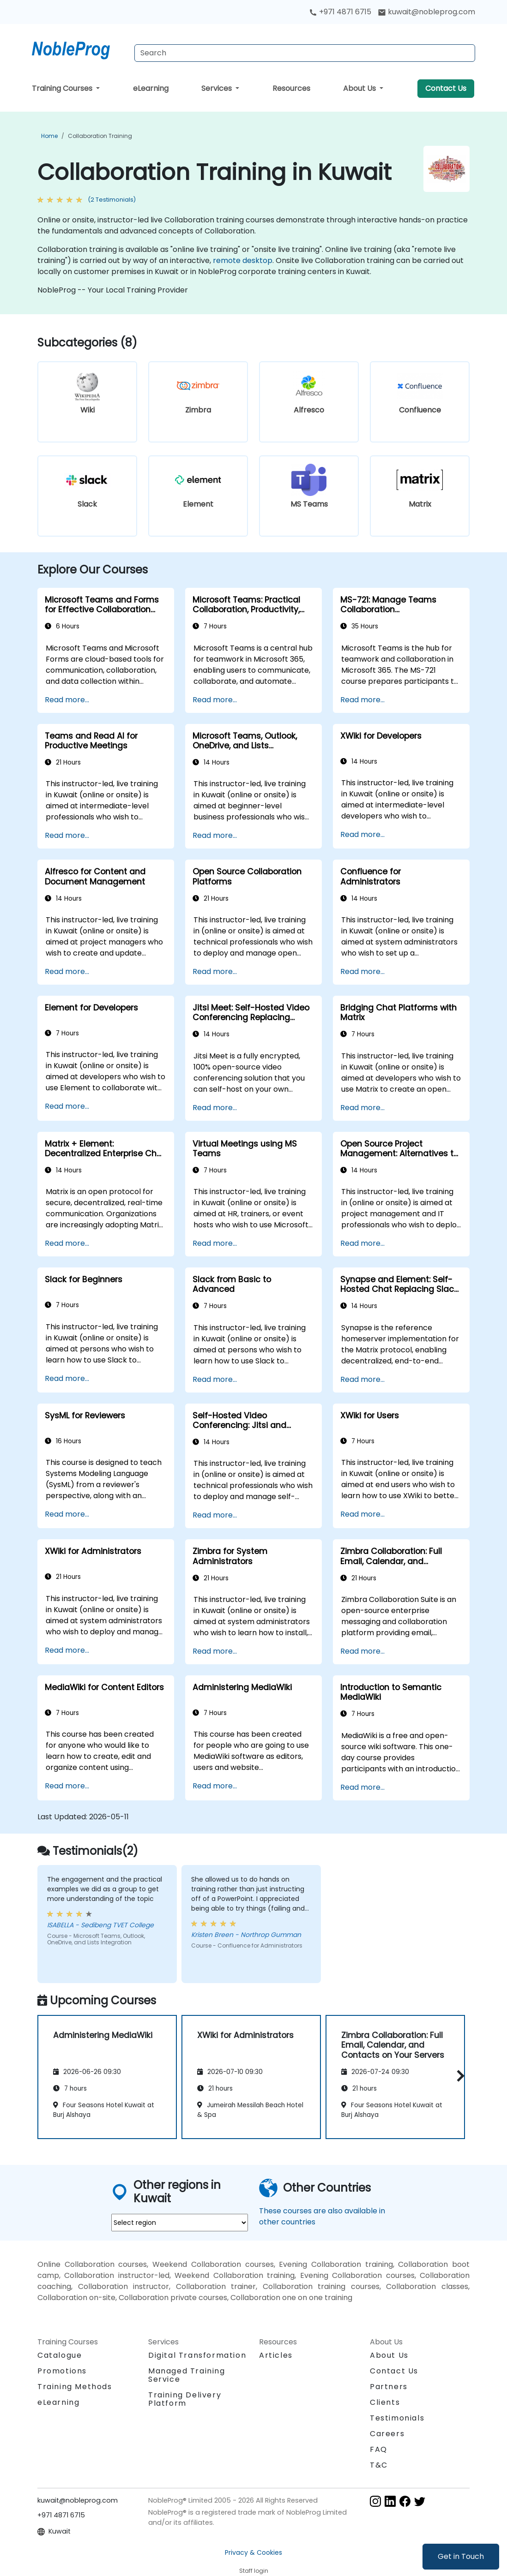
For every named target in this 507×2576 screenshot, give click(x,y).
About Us (360, 88)
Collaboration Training (100, 136)
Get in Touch (461, 2556)
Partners (389, 2386)
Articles (276, 2355)
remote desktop (242, 260)
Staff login (253, 2571)
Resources (291, 88)
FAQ (378, 2449)
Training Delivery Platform (184, 2399)
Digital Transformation (197, 2355)
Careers (387, 2433)
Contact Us (445, 88)
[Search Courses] (304, 53)
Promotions (62, 2371)
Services (217, 88)
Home (49, 136)
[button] (458, 2075)
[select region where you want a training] (179, 2222)
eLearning (151, 88)
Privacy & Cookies (253, 2552)
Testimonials (397, 2418)
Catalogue (59, 2355)
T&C (379, 2465)
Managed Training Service (186, 2375)
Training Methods (74, 2386)
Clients (385, 2402)
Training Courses (63, 88)
